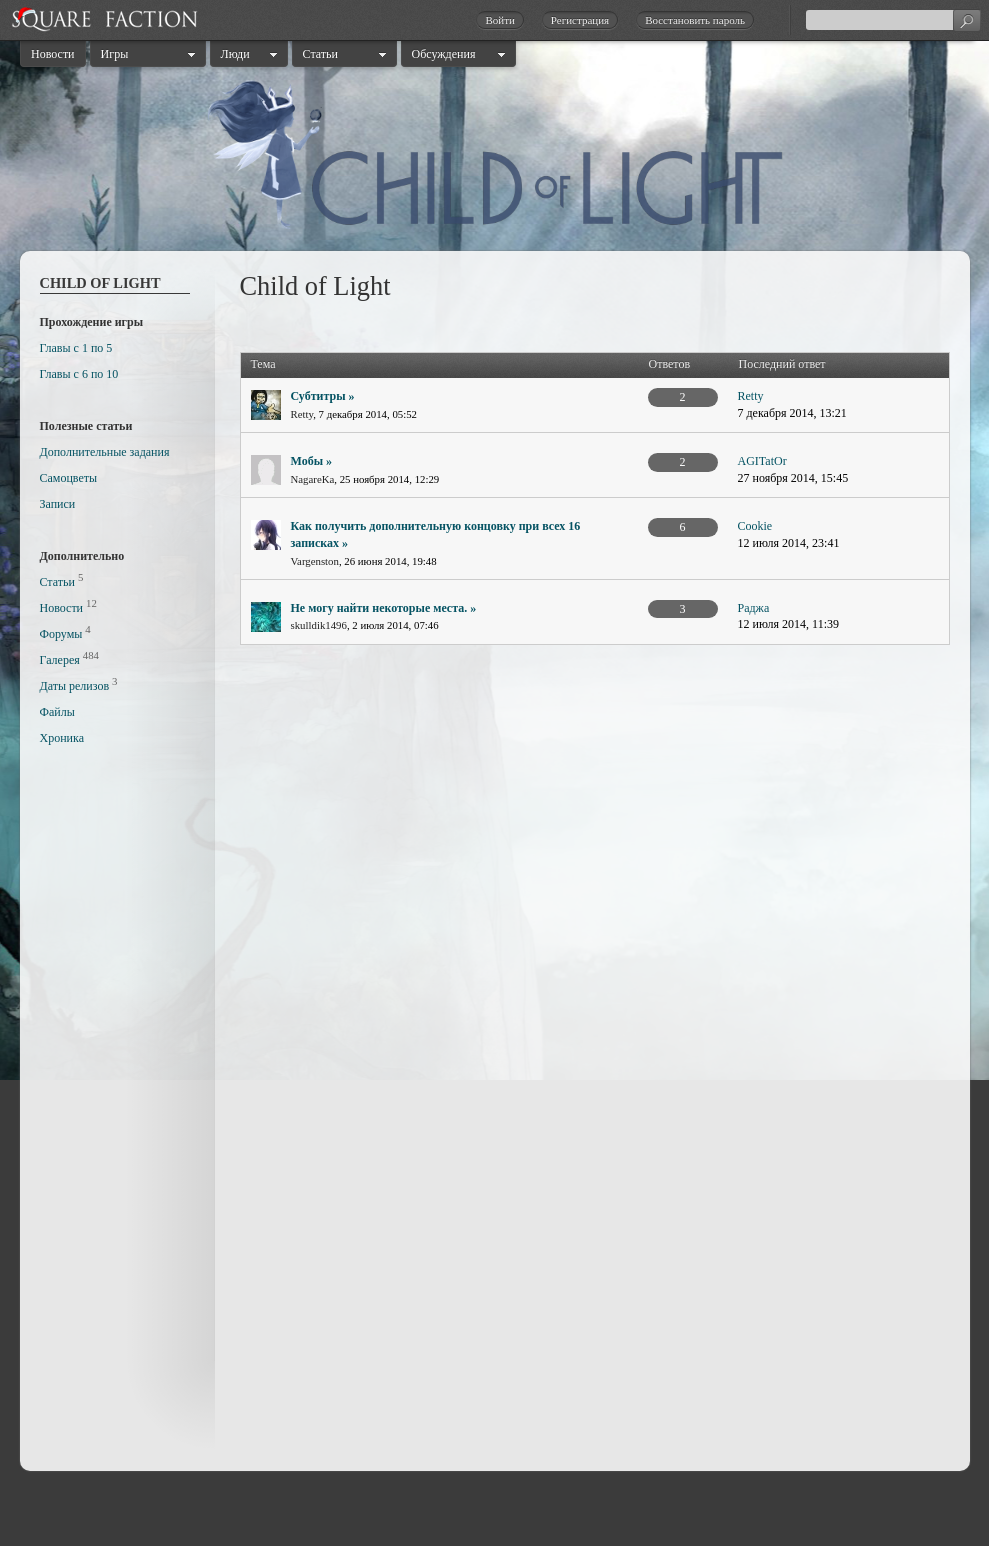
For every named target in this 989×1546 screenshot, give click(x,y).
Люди (235, 54)
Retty (302, 414)
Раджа (754, 608)
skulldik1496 (319, 625)
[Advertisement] (120, 1114)
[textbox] (893, 20)
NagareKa (313, 479)
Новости (53, 54)
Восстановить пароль (695, 20)
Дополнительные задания (105, 452)
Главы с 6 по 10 (79, 374)
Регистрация (580, 20)
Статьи (320, 54)
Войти (499, 20)
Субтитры (318, 396)
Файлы (57, 712)
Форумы (61, 634)
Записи (58, 504)
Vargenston (315, 561)
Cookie (755, 526)
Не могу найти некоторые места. (379, 608)
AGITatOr (762, 461)
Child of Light (100, 283)
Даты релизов (75, 686)
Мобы (307, 461)
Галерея (60, 660)
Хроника (62, 738)
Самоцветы (69, 478)
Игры (115, 54)
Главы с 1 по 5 (76, 348)
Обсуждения (444, 54)
